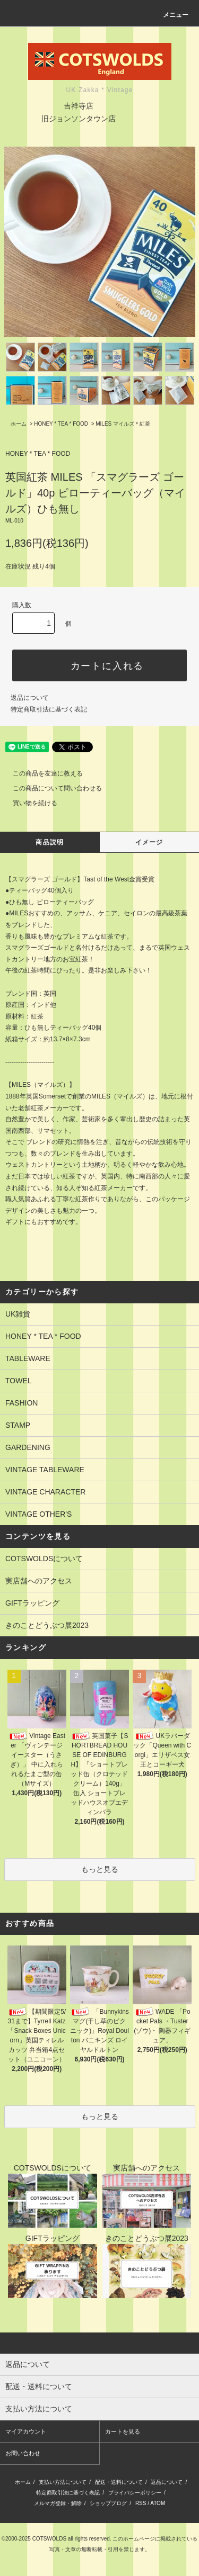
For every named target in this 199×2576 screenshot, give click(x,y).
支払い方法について (62, 2482)
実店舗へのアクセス (38, 1581)
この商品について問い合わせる (51, 788)
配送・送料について (119, 2482)
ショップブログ (108, 2503)
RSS (140, 2503)
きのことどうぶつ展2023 (47, 1625)
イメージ (149, 842)
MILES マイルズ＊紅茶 (123, 424)
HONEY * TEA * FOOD (61, 424)
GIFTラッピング (32, 1603)
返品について (30, 697)
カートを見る (122, 2431)
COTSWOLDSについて (44, 1558)
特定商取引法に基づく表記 (49, 709)
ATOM (157, 2503)
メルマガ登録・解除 (58, 2503)
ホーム (19, 424)
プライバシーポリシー (134, 2493)
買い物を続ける (28, 803)
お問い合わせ (22, 2453)
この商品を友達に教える (41, 773)
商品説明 (50, 842)
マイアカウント (25, 2431)
